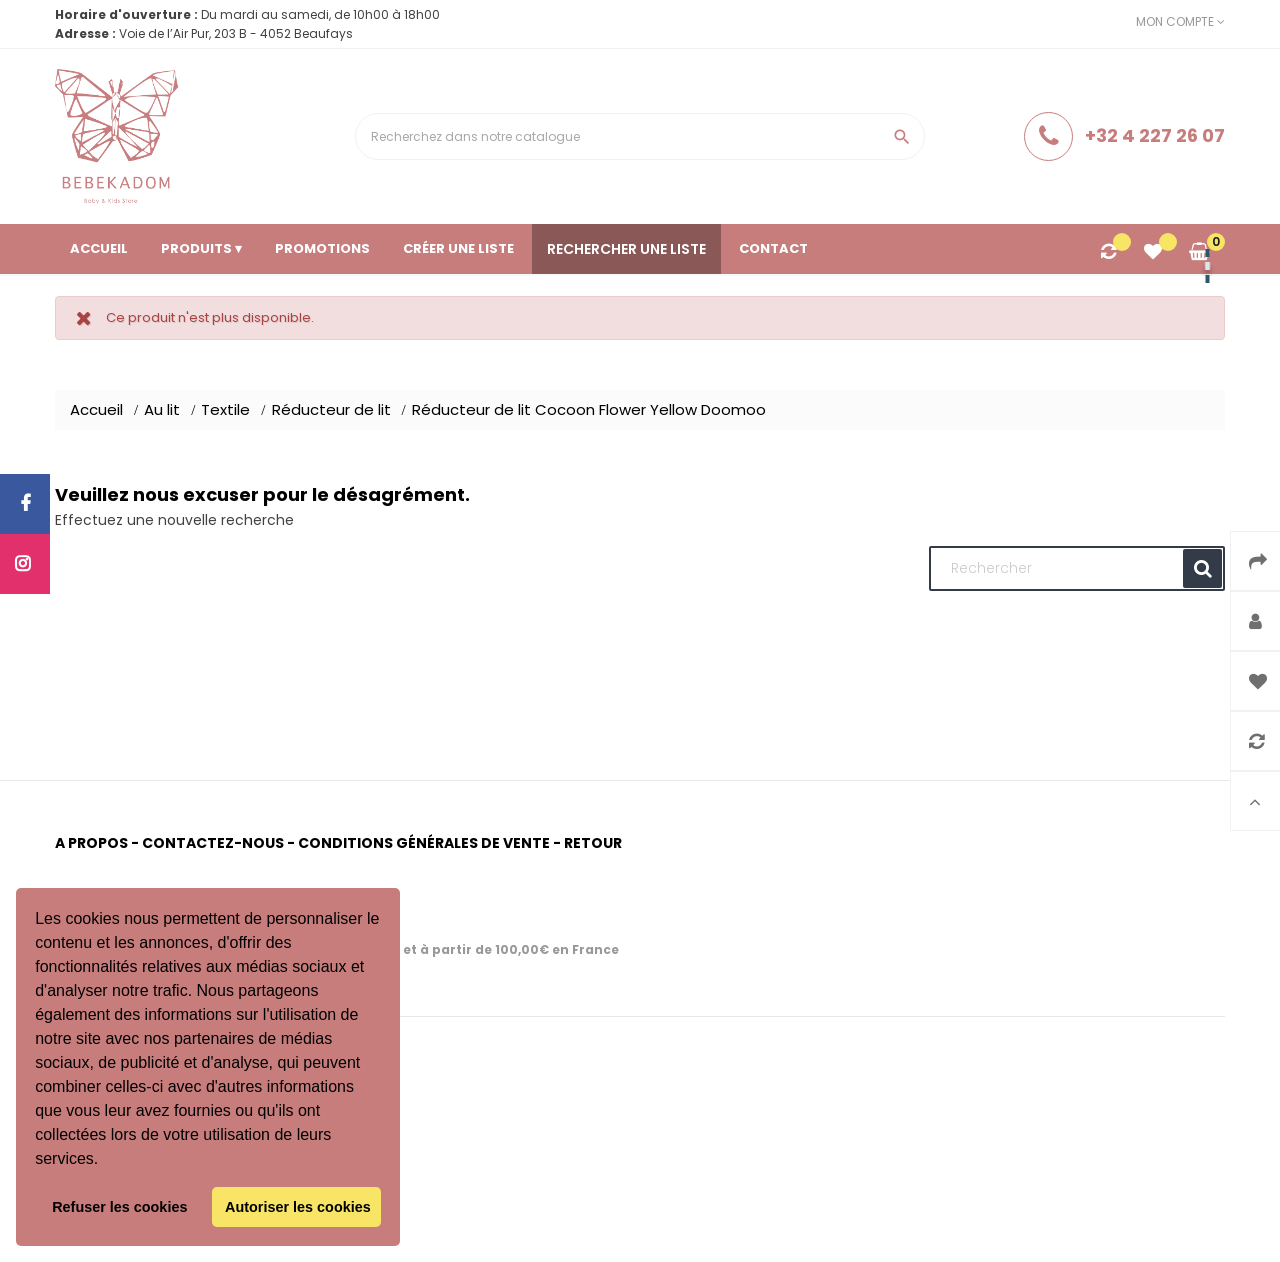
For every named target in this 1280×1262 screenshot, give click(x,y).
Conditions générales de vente (424, 843)
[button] (106, 1161)
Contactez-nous (213, 843)
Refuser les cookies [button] (119, 1207)
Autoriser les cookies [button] (298, 1207)
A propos (91, 843)
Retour (593, 843)
